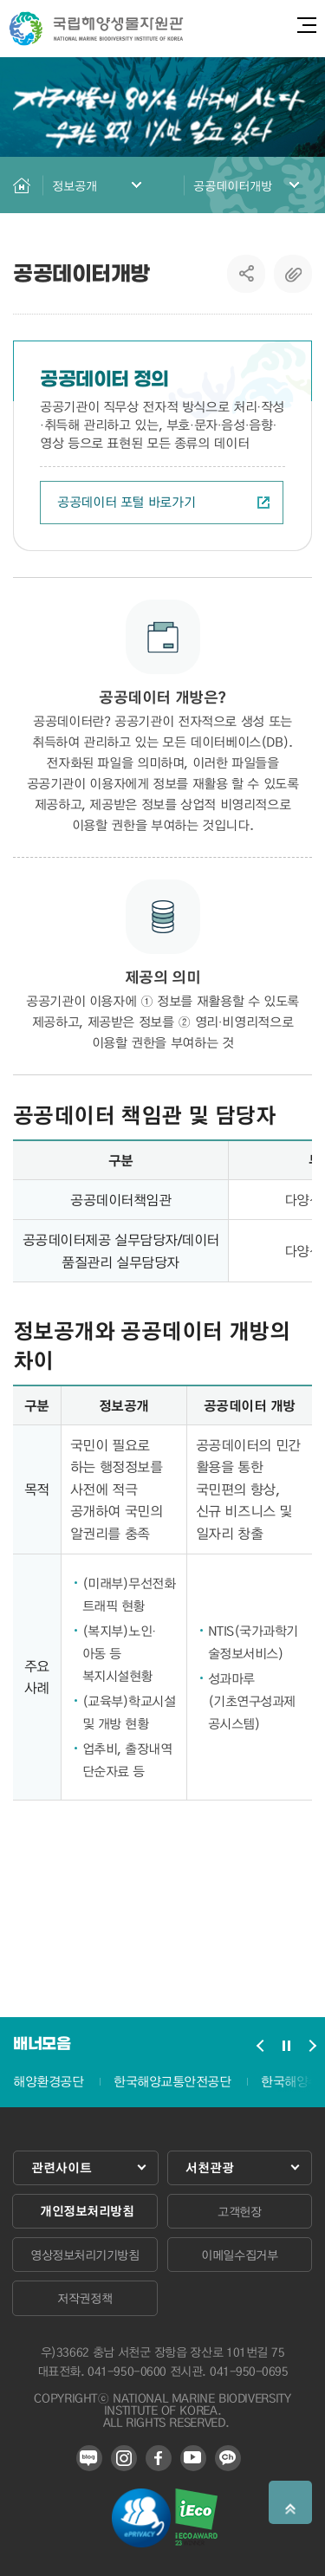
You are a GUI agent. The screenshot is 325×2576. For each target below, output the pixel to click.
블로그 (89, 2458)
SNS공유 (246, 274)
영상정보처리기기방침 (84, 2254)
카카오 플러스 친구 (228, 2458)
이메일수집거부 (239, 2254)
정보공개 (74, 185)
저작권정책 (84, 2298)
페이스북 (159, 2458)
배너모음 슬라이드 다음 (312, 2045)
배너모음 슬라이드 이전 (260, 2045)
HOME (21, 185)
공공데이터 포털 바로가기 (163, 501)
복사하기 (293, 274)
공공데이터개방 (232, 185)
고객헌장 (239, 2211)
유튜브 (193, 2458)
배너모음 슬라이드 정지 (286, 2045)
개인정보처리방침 (86, 2211)
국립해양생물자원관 (96, 28)
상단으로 (290, 2502)
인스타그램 (124, 2458)
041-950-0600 (127, 2370)
